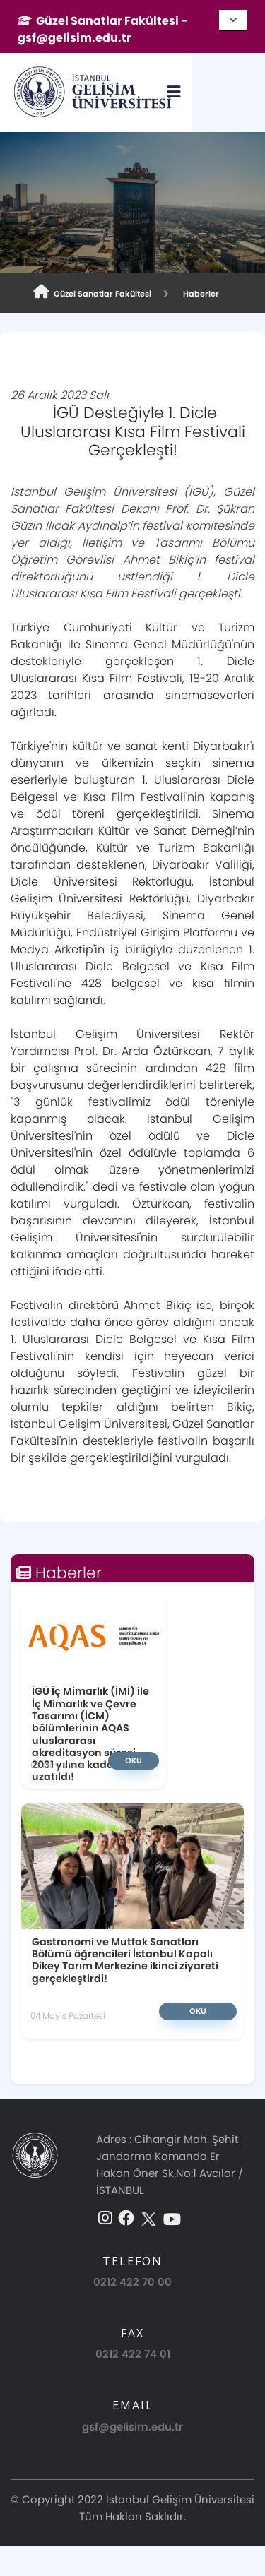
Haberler (199, 293)
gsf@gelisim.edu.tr (132, 2426)
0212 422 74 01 (132, 2354)
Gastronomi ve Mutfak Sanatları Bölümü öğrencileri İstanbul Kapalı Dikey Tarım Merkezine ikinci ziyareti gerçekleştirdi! (125, 1960)
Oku (133, 1760)
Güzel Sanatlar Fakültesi (92, 292)
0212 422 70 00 (132, 2281)
